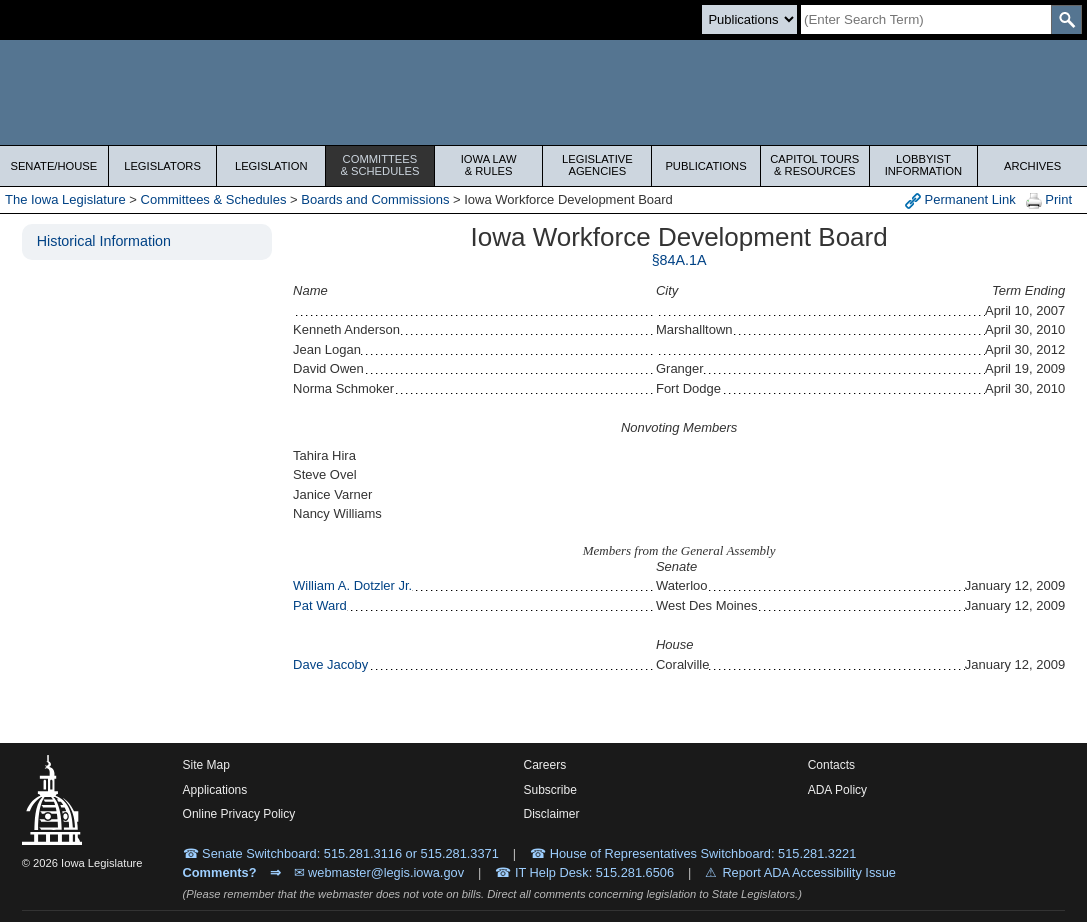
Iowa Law (489, 165)
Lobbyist (924, 165)
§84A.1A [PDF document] (679, 260)
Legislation (271, 166)
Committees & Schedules (214, 199)
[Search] (926, 19)
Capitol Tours (815, 165)
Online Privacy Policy (239, 814)
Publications (705, 166)
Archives (1032, 166)
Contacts (831, 765)
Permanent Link (960, 200)
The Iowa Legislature (65, 199)
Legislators (162, 166)
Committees (380, 165)
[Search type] (749, 19)
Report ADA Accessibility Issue (809, 872)
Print (1049, 200)
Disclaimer (551, 814)
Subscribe (549, 790)
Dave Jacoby (330, 664)
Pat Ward (320, 605)
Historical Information (104, 241)
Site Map (206, 765)
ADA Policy (837, 790)
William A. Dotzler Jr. (352, 585)
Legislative (598, 165)
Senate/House (53, 166)
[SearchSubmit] (1066, 19)
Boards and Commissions (375, 199)
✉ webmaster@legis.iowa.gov (379, 872)
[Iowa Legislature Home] (543, 92)
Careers (544, 765)
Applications (215, 790)
